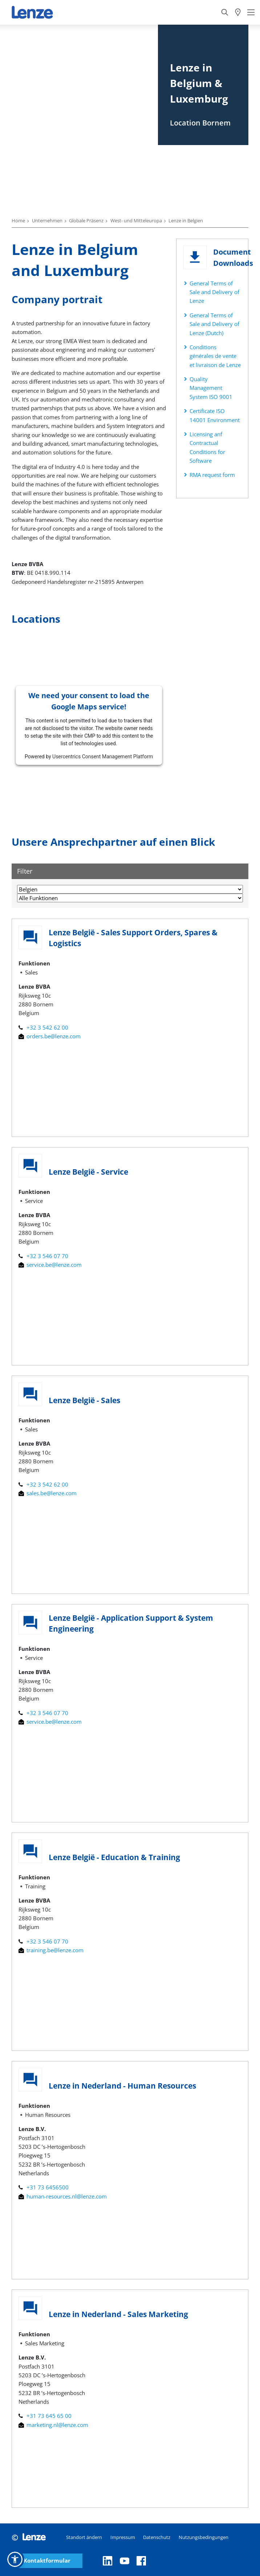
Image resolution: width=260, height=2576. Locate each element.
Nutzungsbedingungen (203, 2537)
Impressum (122, 2537)
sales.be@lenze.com (48, 1493)
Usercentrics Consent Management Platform (102, 756)
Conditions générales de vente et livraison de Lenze (215, 355)
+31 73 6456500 (44, 2187)
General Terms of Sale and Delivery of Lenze (214, 292)
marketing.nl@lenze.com (53, 2424)
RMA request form (212, 474)
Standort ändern (84, 2537)
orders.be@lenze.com (50, 1036)
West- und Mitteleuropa (136, 220)
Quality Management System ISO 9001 (211, 387)
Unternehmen (47, 220)
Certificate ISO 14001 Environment (215, 415)
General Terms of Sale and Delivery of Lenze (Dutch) (214, 324)
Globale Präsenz (86, 220)
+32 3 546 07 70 (43, 1256)
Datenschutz (156, 2537)
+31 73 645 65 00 (45, 2415)
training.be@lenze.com (51, 1950)
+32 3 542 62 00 (43, 1027)
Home (18, 220)
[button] (15, 2559)
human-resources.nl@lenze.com (63, 2196)
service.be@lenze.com (50, 1264)
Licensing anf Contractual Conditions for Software (207, 447)
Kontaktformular (47, 2560)
